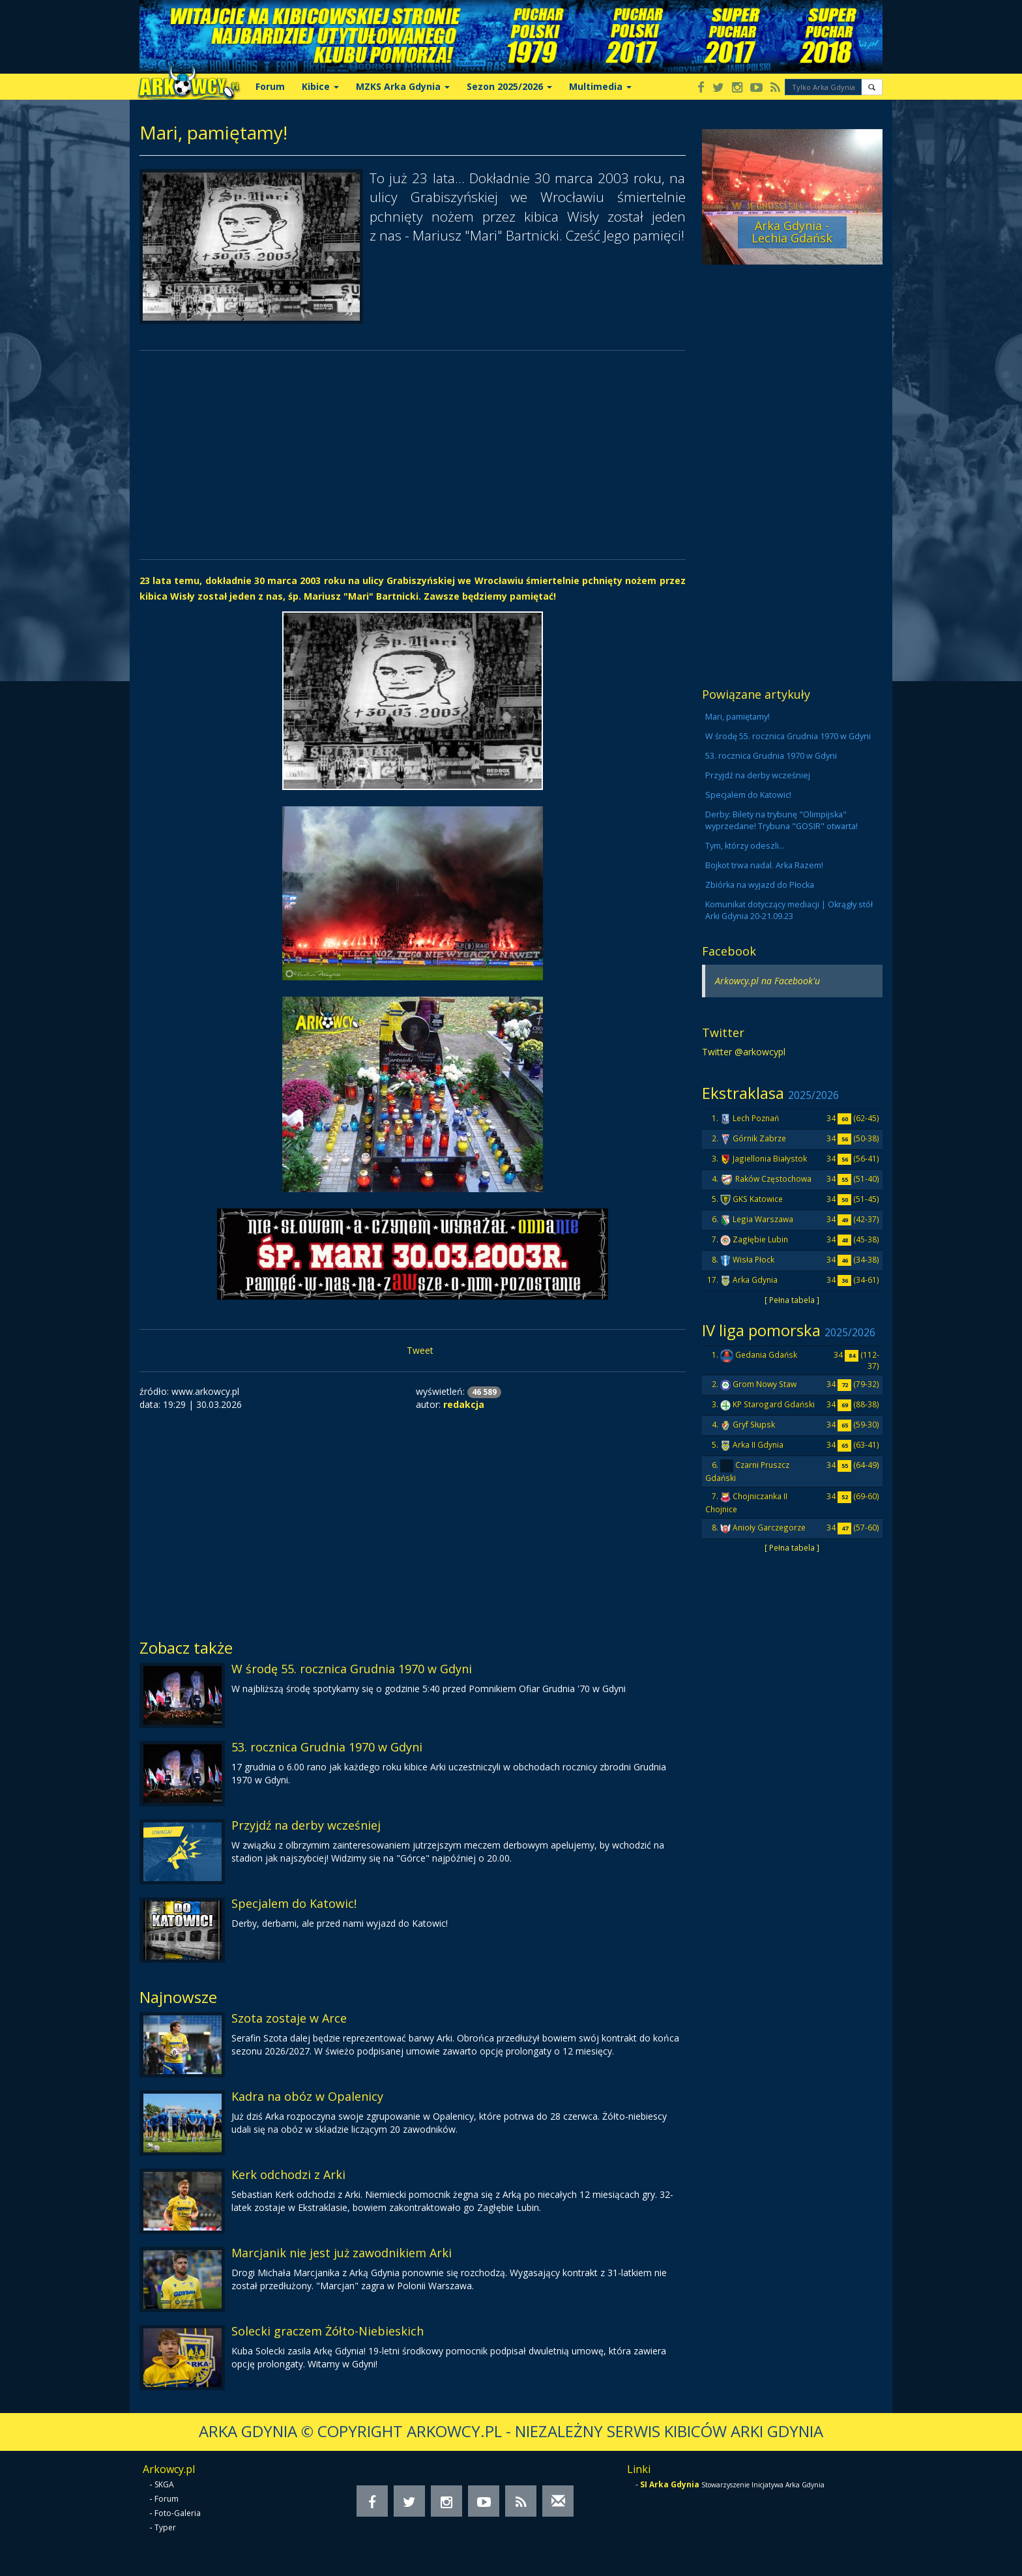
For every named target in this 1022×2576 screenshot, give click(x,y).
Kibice (320, 86)
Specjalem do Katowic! (294, 1903)
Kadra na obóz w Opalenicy (307, 2096)
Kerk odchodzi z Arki (288, 2174)
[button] (872, 87)
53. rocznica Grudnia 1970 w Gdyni (326, 1747)
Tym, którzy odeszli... (745, 845)
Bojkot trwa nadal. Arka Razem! (764, 865)
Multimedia (600, 86)
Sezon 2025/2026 (509, 86)
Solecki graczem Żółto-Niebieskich (327, 2331)
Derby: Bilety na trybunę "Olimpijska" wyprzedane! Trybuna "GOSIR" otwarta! (781, 820)
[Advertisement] (412, 455)
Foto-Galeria (177, 2513)
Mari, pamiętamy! (737, 716)
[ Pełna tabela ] (792, 1300)
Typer (165, 2527)
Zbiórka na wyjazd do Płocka (759, 884)
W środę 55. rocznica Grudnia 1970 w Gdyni (351, 1668)
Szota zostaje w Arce (289, 2018)
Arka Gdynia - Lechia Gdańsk (792, 232)
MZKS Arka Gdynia (403, 86)
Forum (270, 86)
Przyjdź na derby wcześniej (306, 1825)
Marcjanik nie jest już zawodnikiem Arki (341, 2253)
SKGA (164, 2484)
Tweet (420, 1350)
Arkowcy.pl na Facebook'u (767, 980)
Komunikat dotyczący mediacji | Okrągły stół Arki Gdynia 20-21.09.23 (789, 910)
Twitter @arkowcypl (743, 1052)
